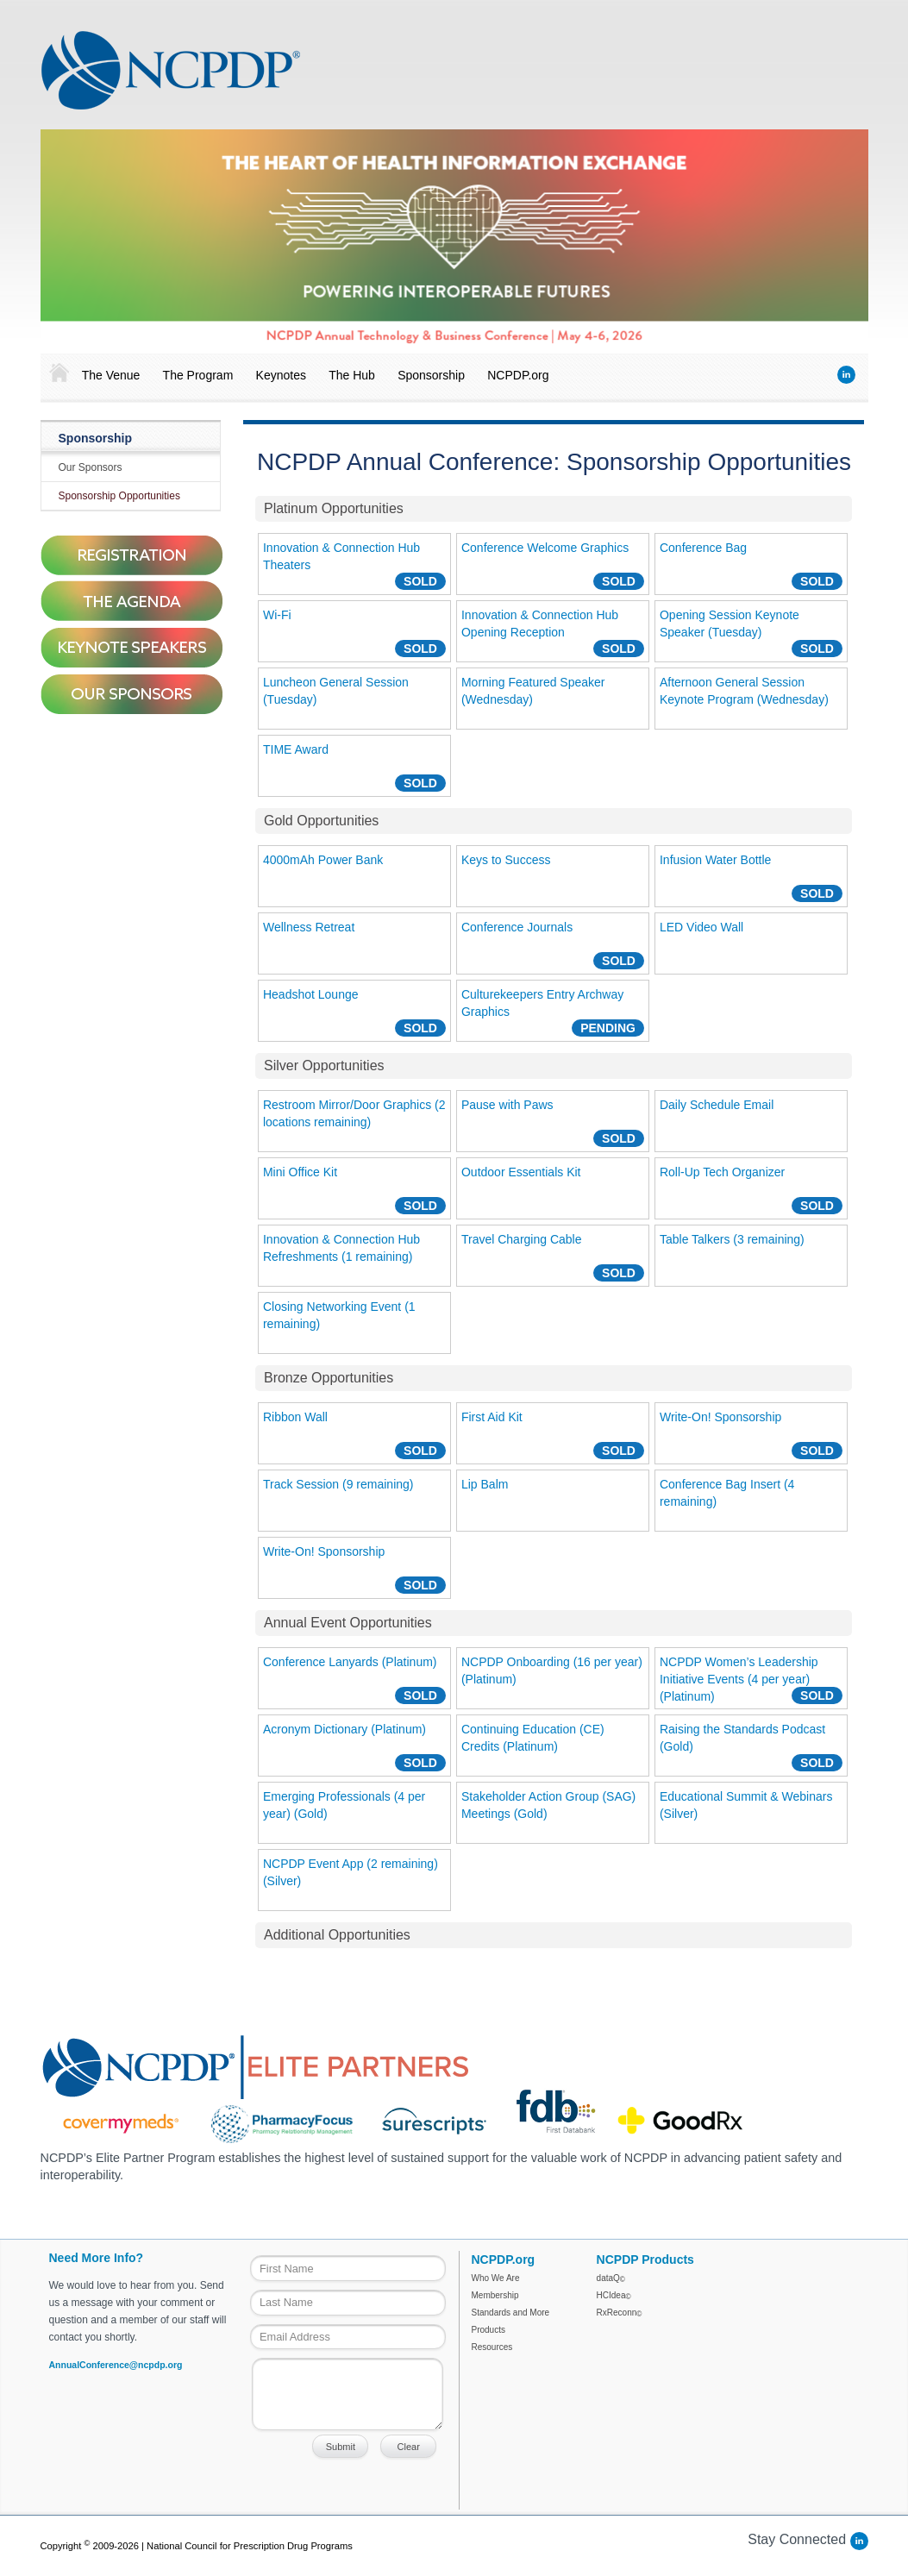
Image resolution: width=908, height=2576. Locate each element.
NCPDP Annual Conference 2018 (171, 69)
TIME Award (296, 749)
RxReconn (619, 2312)
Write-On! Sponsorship (720, 1417)
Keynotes (281, 375)
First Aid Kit (492, 1417)
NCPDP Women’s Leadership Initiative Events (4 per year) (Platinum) (739, 1679)
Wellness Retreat (308, 927)
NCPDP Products (645, 2259)
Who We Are (496, 2278)
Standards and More (511, 2312)
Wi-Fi (277, 615)
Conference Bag (703, 548)
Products (488, 2330)
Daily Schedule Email (716, 1105)
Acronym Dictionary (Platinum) (344, 1729)
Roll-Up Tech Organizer (722, 1172)
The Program (198, 375)
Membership (495, 2295)
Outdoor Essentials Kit (521, 1172)
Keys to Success (506, 860)
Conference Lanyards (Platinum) (350, 1662)
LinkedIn (846, 375)
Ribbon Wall (295, 1417)
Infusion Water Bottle (715, 860)
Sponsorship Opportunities (119, 496)
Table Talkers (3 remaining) (732, 1239)
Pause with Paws (507, 1105)
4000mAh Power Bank (323, 860)
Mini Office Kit (300, 1172)
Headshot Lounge (311, 994)
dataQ (611, 2278)
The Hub (352, 375)
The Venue (111, 375)
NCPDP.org (517, 375)
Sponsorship (431, 375)
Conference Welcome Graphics (545, 548)
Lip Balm (484, 1484)
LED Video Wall (701, 927)
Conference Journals (517, 927)
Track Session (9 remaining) (338, 1484)
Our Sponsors (90, 467)
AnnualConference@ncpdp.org (116, 2365)
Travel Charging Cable (521, 1239)
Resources (492, 2347)
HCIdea (614, 2295)
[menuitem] (56, 373)
